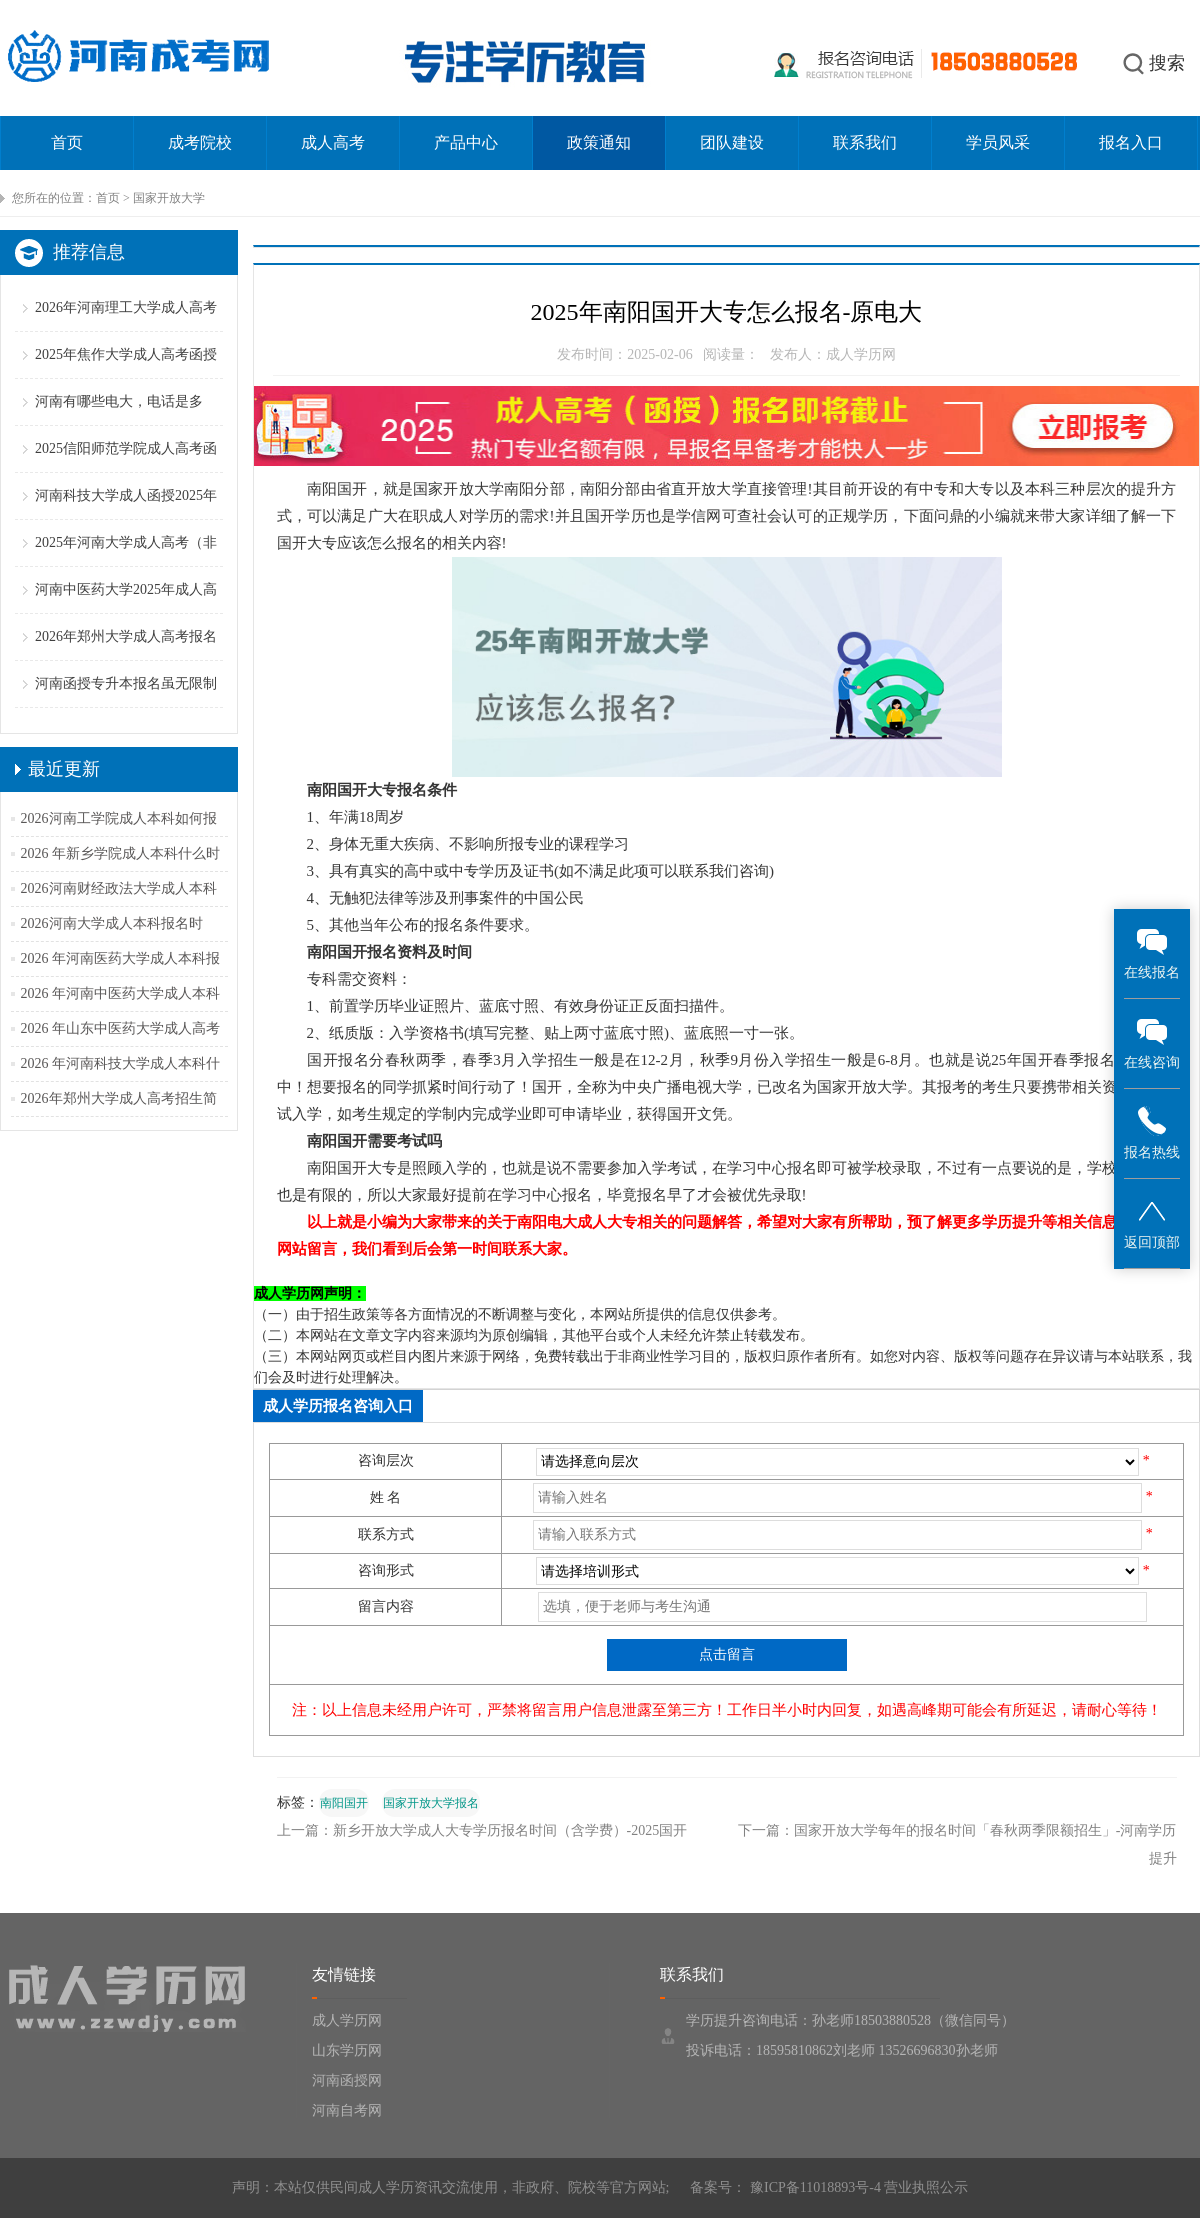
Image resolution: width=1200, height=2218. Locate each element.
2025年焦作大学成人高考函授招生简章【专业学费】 (126, 377)
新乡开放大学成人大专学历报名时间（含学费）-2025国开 (510, 1830)
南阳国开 (344, 1803)
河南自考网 (347, 2110)
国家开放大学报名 (431, 1803)
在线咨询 (1152, 1042)
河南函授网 (347, 2080)
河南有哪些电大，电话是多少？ (119, 424)
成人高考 (333, 142)
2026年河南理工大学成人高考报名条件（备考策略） (126, 330)
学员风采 (998, 142)
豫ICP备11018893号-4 (813, 2187)
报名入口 (1131, 142)
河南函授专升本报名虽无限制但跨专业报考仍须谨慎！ (126, 706)
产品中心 (466, 142)
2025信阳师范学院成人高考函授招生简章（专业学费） (126, 471)
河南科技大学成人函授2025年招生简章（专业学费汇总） (126, 518)
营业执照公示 (926, 2187)
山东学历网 (347, 2050)
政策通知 (599, 142)
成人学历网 (347, 2020)
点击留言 (727, 1654)
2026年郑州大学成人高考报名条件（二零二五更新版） (126, 659)
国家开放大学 (169, 198)
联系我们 (865, 142)
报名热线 (1152, 1132)
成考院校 (200, 142)
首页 (67, 142)
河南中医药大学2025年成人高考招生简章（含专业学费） (126, 612)
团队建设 (732, 142)
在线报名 (1152, 952)
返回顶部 (1152, 1222)
